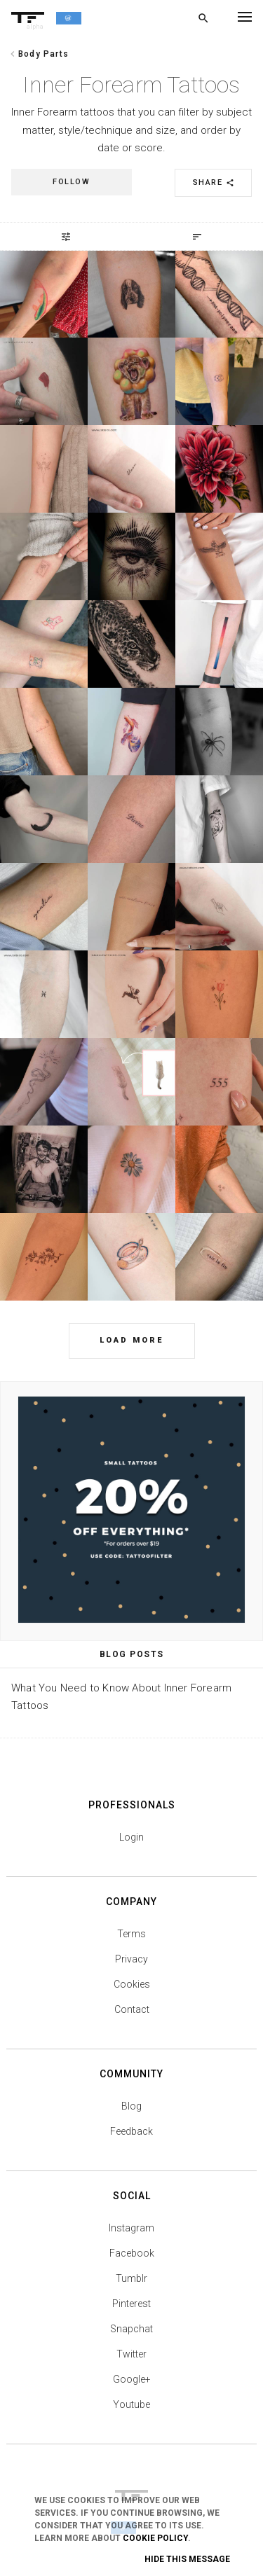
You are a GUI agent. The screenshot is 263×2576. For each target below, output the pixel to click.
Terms (131, 1933)
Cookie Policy (155, 2538)
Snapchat (131, 2328)
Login (131, 1837)
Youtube (131, 2404)
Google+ (132, 2379)
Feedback (131, 2131)
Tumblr (131, 2278)
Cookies (132, 1984)
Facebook (131, 2253)
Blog (131, 2106)
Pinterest (131, 2303)
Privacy (131, 1959)
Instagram (131, 2228)
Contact (131, 2009)
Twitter (131, 2354)
